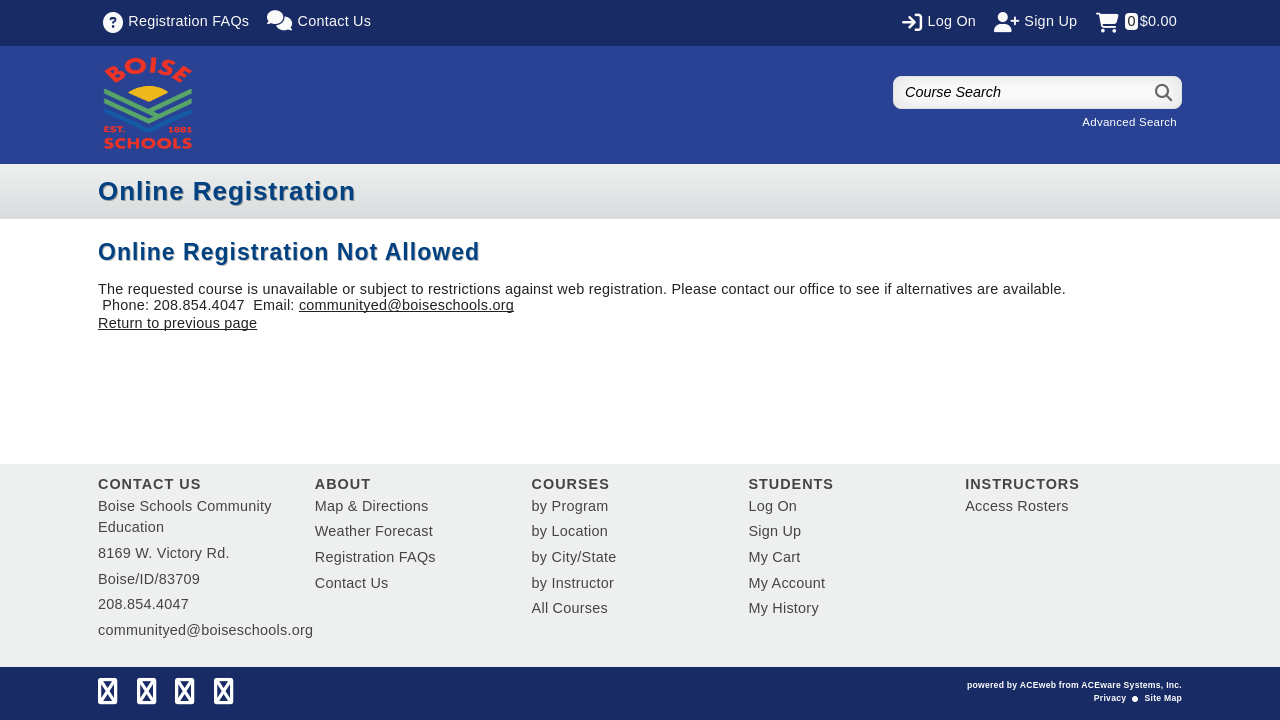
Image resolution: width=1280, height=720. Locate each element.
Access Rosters (1016, 506)
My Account (786, 583)
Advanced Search (1129, 122)
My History (783, 608)
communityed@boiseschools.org (406, 305)
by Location (570, 531)
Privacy (1110, 698)
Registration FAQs (375, 557)
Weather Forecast (374, 531)
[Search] (1164, 92)
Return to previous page (177, 323)
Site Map (1163, 698)
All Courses (570, 608)
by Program (570, 506)
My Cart (774, 557)
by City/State (574, 557)
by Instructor (573, 583)
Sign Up (774, 531)
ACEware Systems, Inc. (1131, 685)
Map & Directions (372, 506)
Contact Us (352, 583)
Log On (772, 506)
